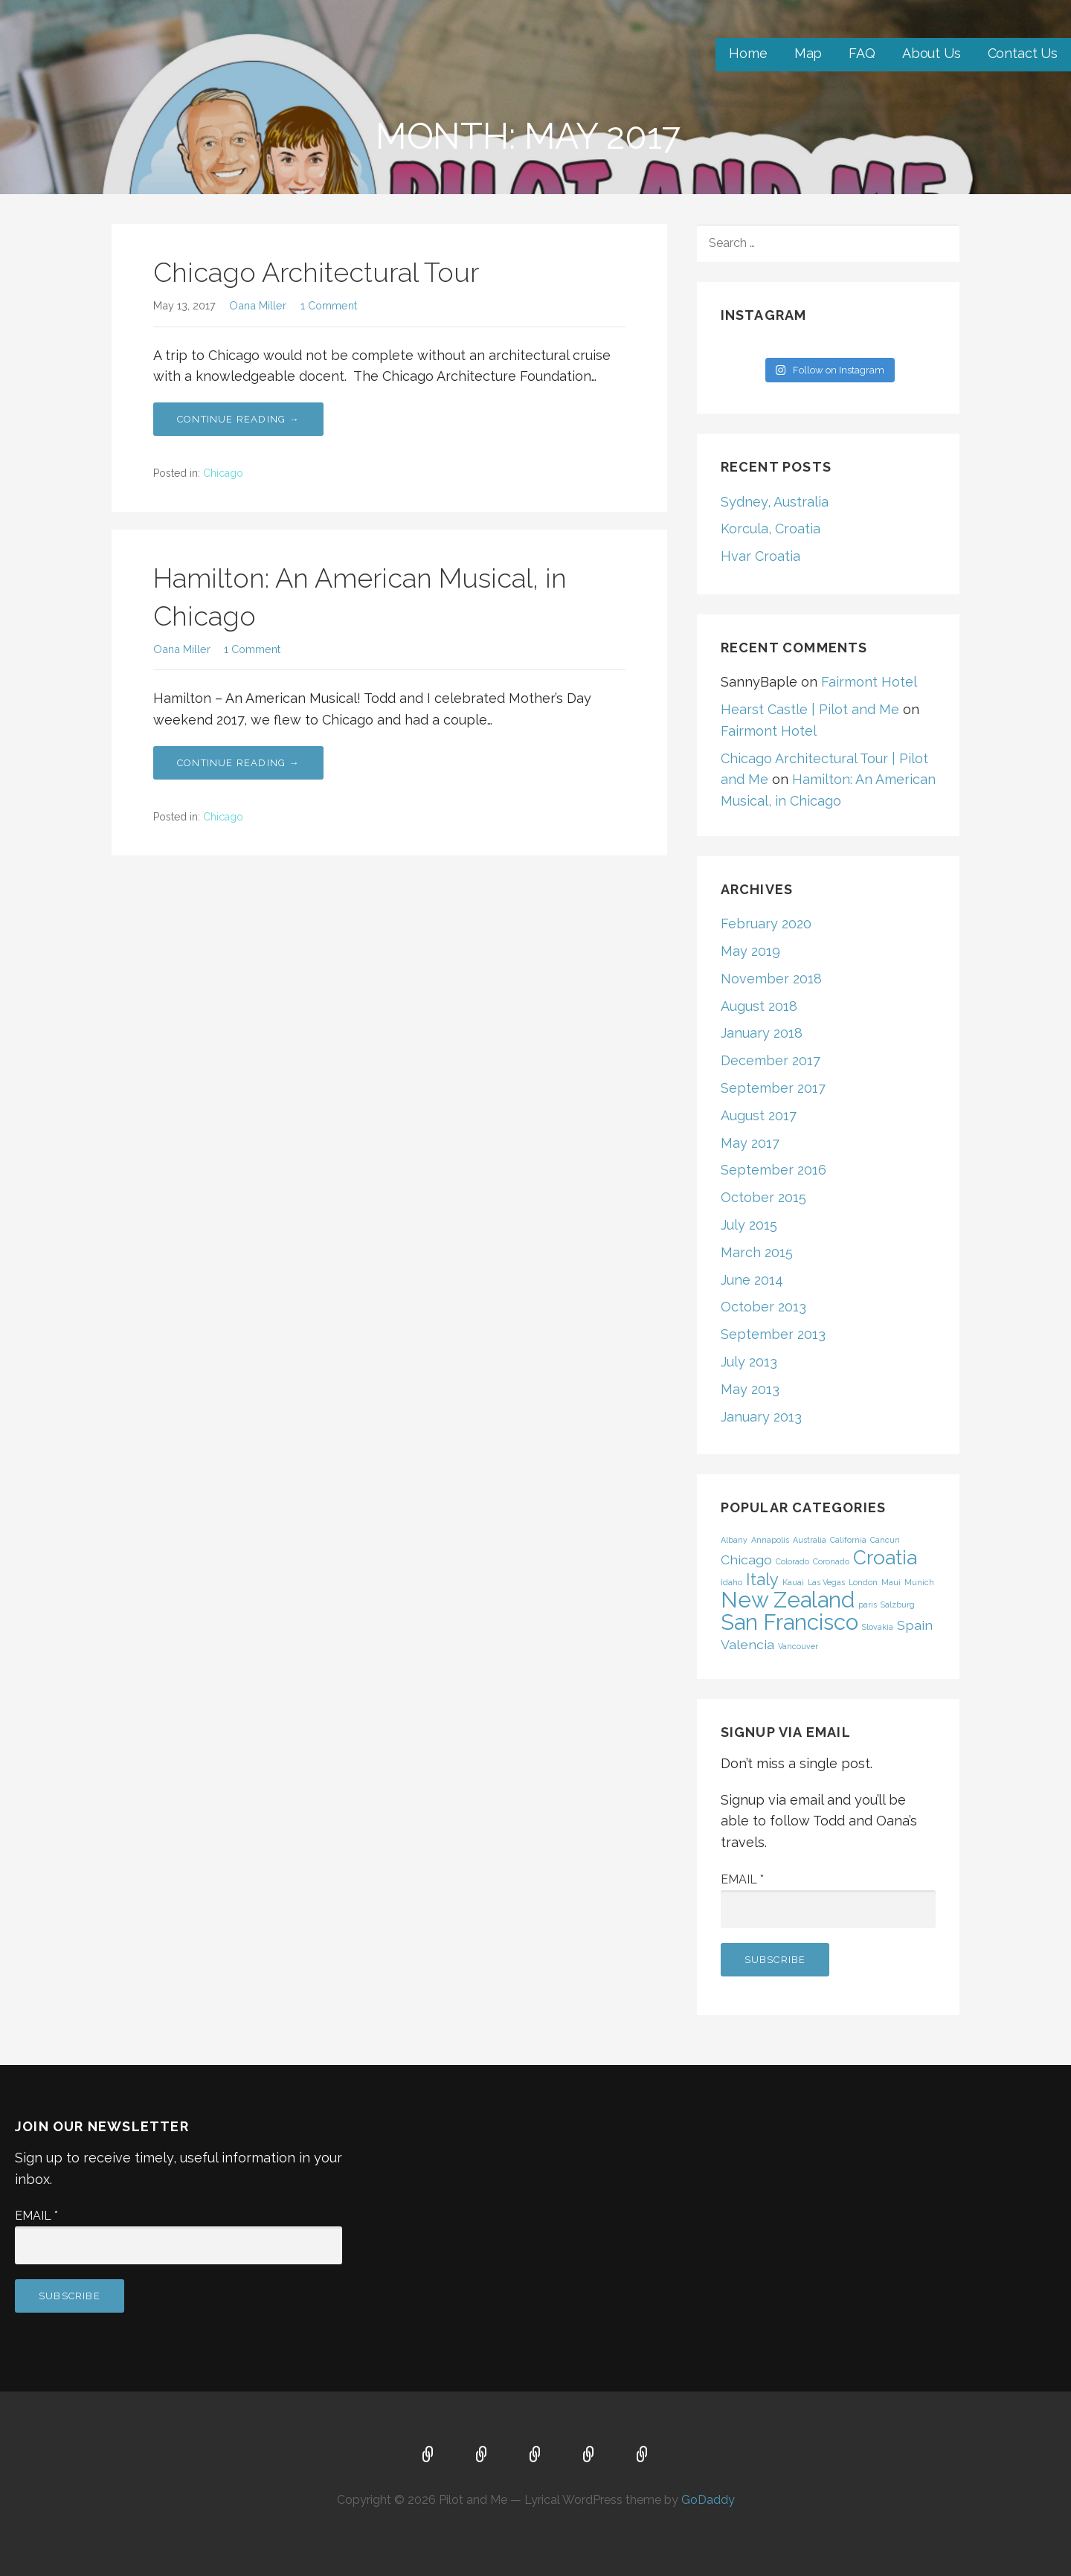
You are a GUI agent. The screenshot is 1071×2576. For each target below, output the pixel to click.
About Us (931, 53)
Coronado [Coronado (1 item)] (831, 1561)
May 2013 (750, 1389)
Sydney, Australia (775, 502)
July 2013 (749, 1361)
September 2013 (773, 1334)
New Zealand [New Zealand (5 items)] (788, 1600)
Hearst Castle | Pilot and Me (810, 709)
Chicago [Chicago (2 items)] (746, 1559)
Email (742, 1879)
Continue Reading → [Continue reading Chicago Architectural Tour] (238, 419)
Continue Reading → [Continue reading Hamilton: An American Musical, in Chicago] (238, 762)
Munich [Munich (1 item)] (919, 1582)
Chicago (223, 473)
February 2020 (766, 923)
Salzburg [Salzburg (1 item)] (898, 1604)
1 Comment (328, 305)
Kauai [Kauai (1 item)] (793, 1582)
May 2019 (750, 951)
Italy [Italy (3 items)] (762, 1579)
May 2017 (750, 1143)
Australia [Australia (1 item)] (809, 1539)
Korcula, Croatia (770, 528)
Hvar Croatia (760, 556)
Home (748, 53)
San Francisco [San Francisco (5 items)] (789, 1622)
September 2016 (773, 1170)
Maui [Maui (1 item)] (891, 1582)
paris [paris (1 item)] (867, 1604)
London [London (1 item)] (863, 1582)
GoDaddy (708, 2500)
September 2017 (773, 1088)
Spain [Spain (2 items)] (915, 1625)
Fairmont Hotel (869, 682)
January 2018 (762, 1033)
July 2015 (749, 1225)
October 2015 (763, 1197)
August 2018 (759, 1006)
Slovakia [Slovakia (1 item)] (877, 1626)
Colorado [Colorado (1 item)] (792, 1561)
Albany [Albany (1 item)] (734, 1539)
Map (808, 53)
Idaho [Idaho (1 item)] (731, 1582)
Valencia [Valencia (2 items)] (747, 1644)
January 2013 (761, 1416)
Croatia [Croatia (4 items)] (885, 1557)
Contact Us (1023, 53)
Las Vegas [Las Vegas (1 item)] (826, 1582)
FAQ (862, 53)
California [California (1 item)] (848, 1539)
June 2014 (752, 1280)
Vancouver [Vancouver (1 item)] (798, 1646)
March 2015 (757, 1252)
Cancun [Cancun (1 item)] (885, 1539)
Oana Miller (257, 305)
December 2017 (770, 1060)
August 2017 (759, 1115)
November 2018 (771, 978)
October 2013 (763, 1306)
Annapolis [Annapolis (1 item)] (770, 1539)
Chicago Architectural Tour (316, 272)
